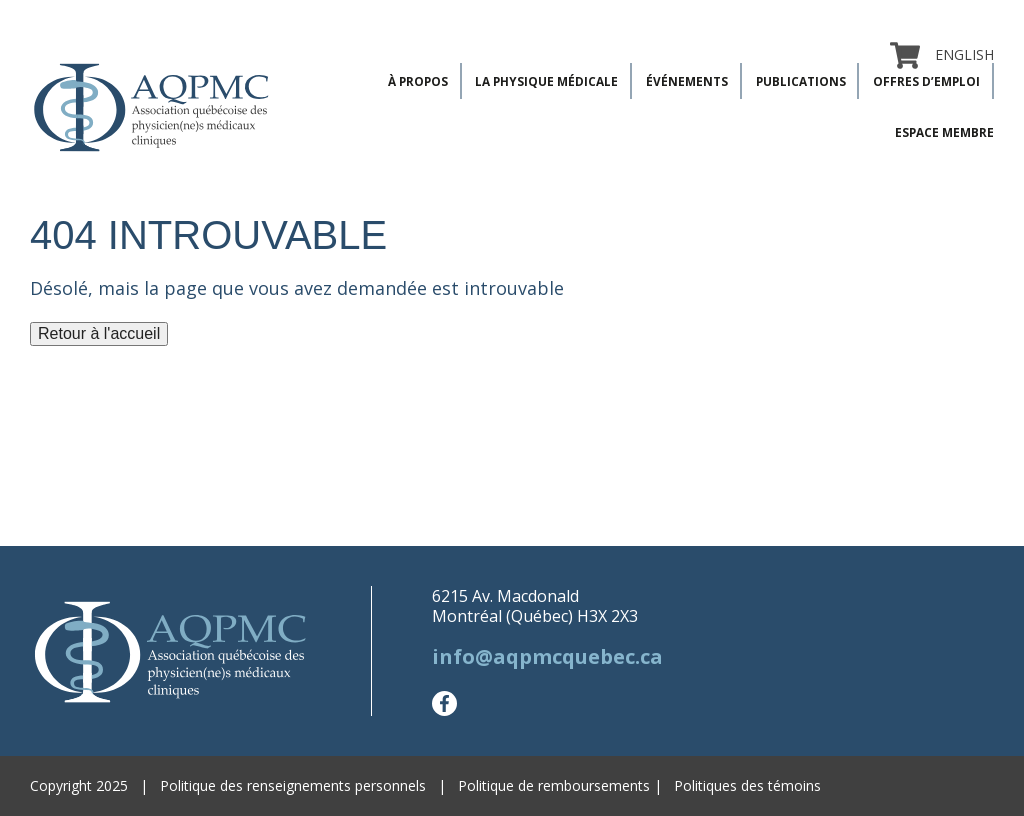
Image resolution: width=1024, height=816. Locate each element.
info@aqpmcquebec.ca (547, 656)
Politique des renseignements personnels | (309, 785)
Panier (905, 55)
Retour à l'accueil (99, 333)
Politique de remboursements (554, 785)
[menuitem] (957, 55)
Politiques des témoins (747, 785)
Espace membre (944, 132)
